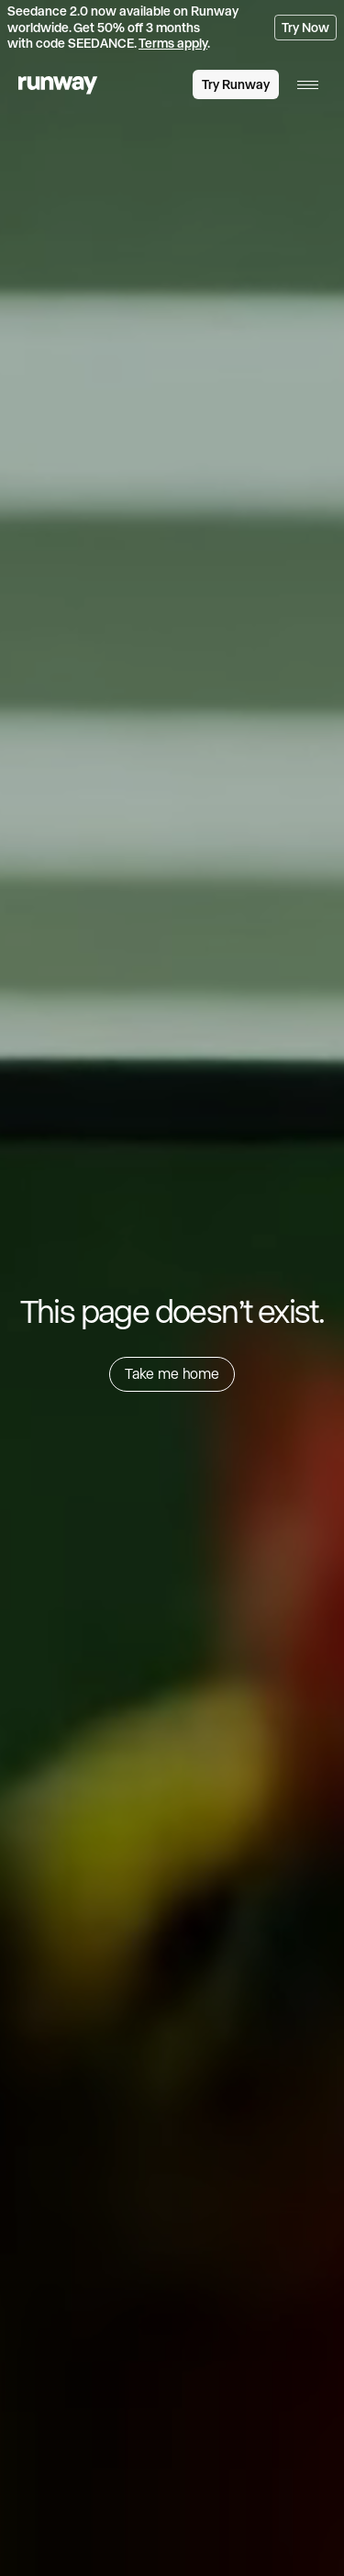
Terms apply (173, 43)
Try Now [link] (305, 27)
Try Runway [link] (236, 84)
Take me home (172, 1373)
